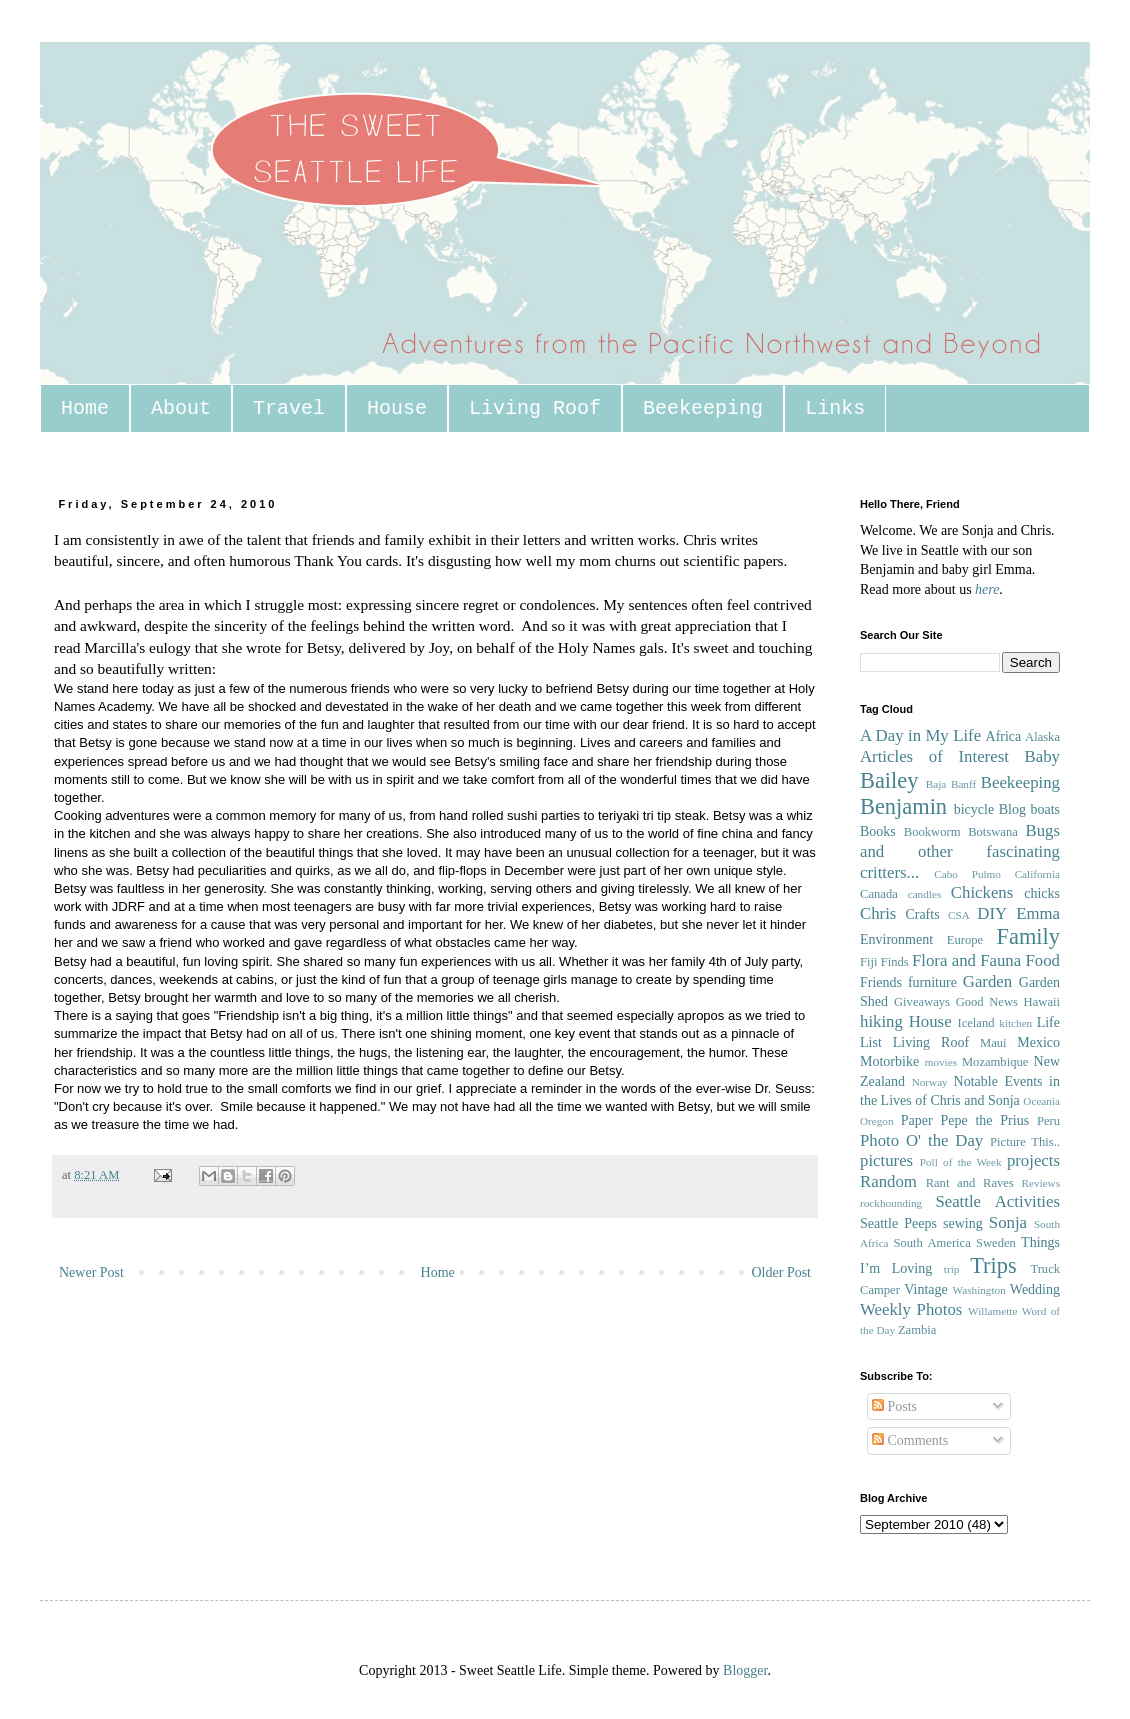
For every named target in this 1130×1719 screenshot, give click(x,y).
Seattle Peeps (898, 1223)
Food (1042, 960)
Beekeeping (703, 408)
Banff (963, 784)
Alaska (1042, 737)
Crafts (922, 914)
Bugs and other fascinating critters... (960, 851)
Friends (881, 982)
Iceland (975, 1023)
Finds (895, 962)
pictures (886, 1160)
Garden (987, 981)
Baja (936, 784)
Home (85, 408)
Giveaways (922, 1002)
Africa (1004, 736)
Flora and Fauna (966, 960)
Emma (1038, 913)
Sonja (1008, 1222)
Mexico (1038, 1042)
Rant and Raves (970, 1183)
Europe (965, 940)
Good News (987, 1002)
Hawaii (1042, 1002)
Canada (879, 894)
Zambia (917, 1330)
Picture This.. (1025, 1142)
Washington (979, 1290)
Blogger (745, 1670)
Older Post (782, 1272)
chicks (1042, 893)
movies (941, 1062)
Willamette (992, 1311)
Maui (993, 1043)
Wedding (1035, 1289)
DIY (992, 913)
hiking (881, 1021)
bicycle (974, 809)
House (397, 408)
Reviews (1040, 1183)
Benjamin (903, 806)
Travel (289, 408)
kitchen (1015, 1023)
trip (952, 1269)
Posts (894, 1406)
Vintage (925, 1289)
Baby (1042, 756)
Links (835, 408)
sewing (963, 1223)
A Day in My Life (920, 735)
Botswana (993, 832)
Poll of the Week (961, 1162)
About (181, 408)
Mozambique (995, 1062)
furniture (932, 982)
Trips (993, 1265)
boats (1045, 809)
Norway (930, 1082)
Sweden (996, 1243)
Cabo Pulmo (967, 874)
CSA (959, 915)
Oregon (877, 1121)
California (1037, 874)
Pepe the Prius (984, 1120)
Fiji (869, 962)
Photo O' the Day (921, 1140)
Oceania (1041, 1101)
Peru (1048, 1121)
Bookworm (932, 832)
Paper (917, 1120)
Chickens (982, 892)
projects (1033, 1160)
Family (1028, 936)
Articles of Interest (934, 756)
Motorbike (889, 1061)
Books (878, 831)
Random (888, 1181)
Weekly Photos (911, 1309)
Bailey (889, 780)
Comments (910, 1440)
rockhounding (891, 1203)
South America (931, 1243)
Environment (896, 939)
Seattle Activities (997, 1201)
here (987, 589)
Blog (1012, 809)
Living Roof (535, 408)
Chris (878, 913)
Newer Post (91, 1272)
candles (925, 894)
